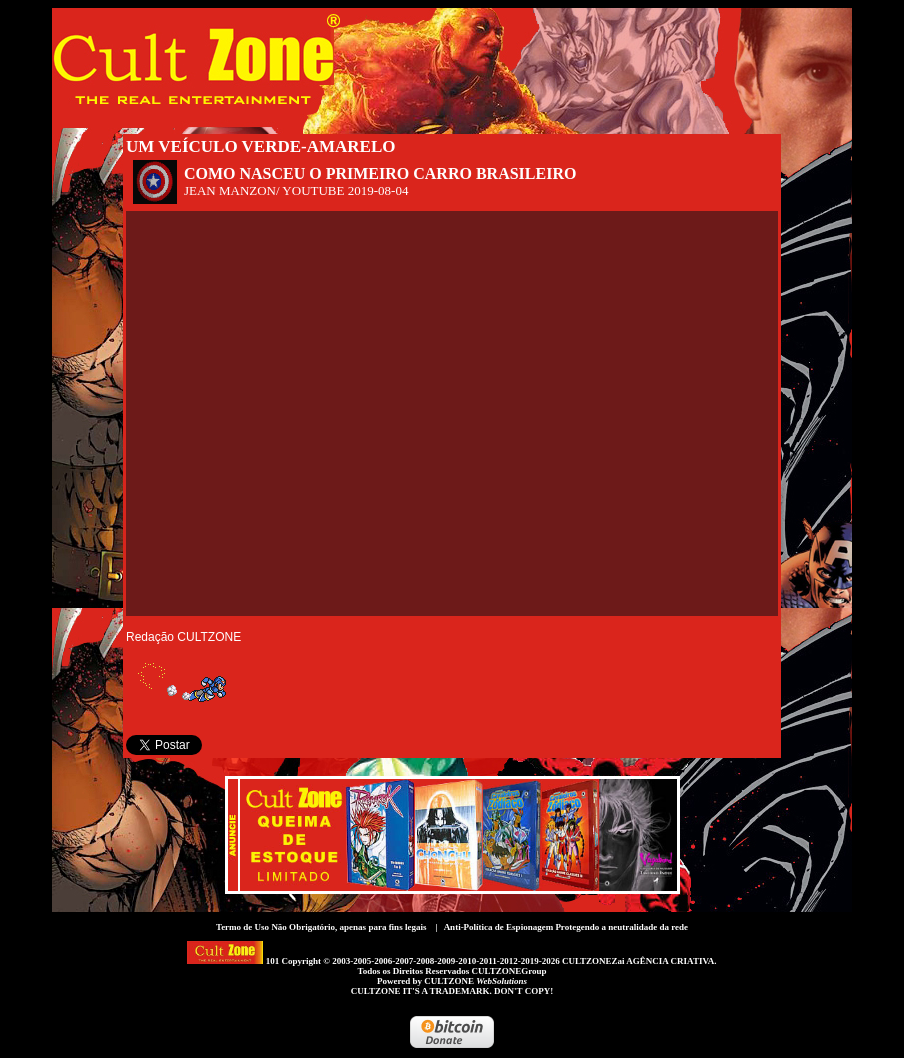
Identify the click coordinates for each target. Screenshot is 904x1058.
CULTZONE (475, 981)
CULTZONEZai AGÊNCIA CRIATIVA (638, 961)
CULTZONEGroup (508, 971)
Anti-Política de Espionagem (499, 927)
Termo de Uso (242, 927)
